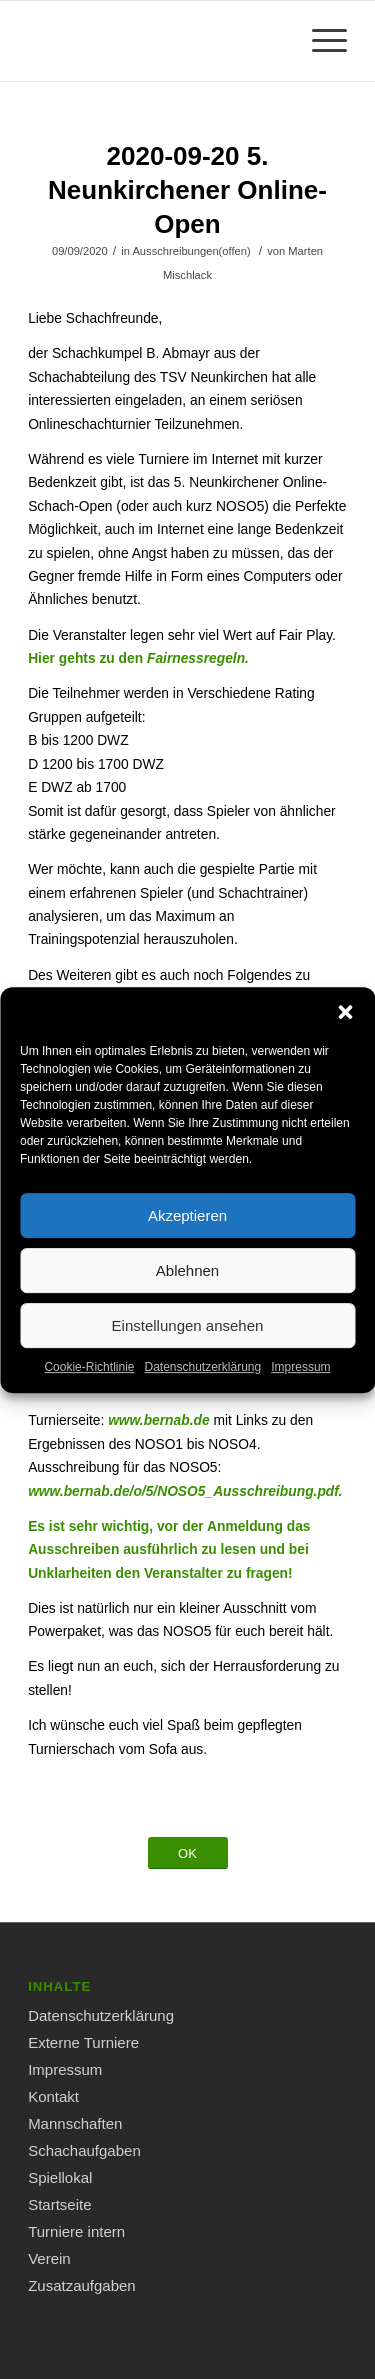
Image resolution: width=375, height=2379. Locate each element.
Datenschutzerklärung (202, 1390)
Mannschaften (75, 2123)
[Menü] (319, 41)
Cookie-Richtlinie (89, 1390)
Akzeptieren (187, 1237)
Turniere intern (76, 2231)
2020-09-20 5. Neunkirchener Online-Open (187, 190)
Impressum (300, 1390)
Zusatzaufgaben (82, 2285)
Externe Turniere (83, 2042)
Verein (49, 2258)
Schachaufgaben (84, 2150)
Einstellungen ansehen (188, 1347)
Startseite (59, 2204)
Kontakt (53, 2096)
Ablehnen (187, 1292)
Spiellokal (60, 2177)
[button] (345, 1035)
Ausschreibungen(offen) (191, 251)
